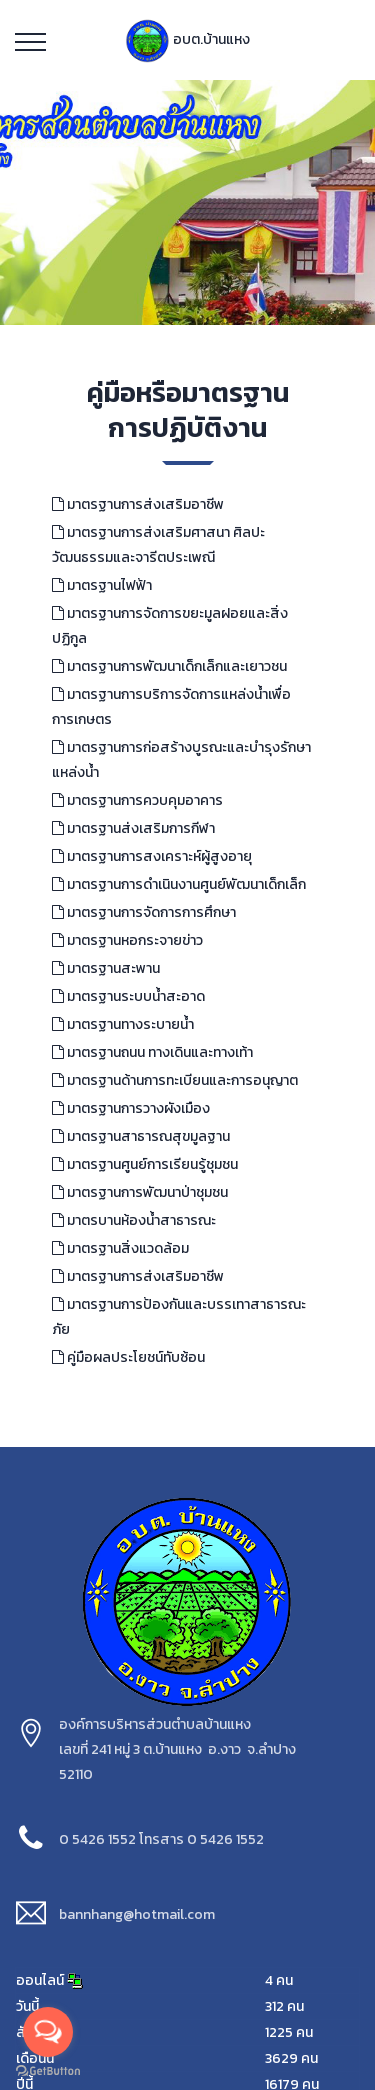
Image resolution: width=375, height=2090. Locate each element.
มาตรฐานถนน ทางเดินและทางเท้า (152, 1052)
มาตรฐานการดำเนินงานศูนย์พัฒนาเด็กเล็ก (179, 884)
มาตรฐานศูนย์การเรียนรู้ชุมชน (145, 1164)
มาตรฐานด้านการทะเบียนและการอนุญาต (175, 1080)
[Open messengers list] (48, 2032)
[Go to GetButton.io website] (48, 2070)
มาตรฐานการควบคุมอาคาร (137, 800)
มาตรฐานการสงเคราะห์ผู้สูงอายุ (152, 856)
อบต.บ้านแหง (187, 39)
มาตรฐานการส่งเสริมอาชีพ (138, 504)
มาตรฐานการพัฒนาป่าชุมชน (140, 1192)
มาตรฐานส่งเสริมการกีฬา (133, 828)
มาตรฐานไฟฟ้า (102, 585)
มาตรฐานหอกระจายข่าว (127, 940)
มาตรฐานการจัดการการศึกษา (144, 912)
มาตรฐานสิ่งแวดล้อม (120, 1248)
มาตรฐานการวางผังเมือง (131, 1108)
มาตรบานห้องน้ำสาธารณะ (134, 1220)
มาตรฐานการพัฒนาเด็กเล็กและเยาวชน (169, 666)
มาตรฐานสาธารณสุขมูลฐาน (141, 1136)
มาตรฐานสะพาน (106, 968)
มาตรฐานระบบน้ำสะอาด (128, 996)
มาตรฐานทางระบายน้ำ (123, 1024)
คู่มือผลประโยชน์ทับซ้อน (128, 1357)
